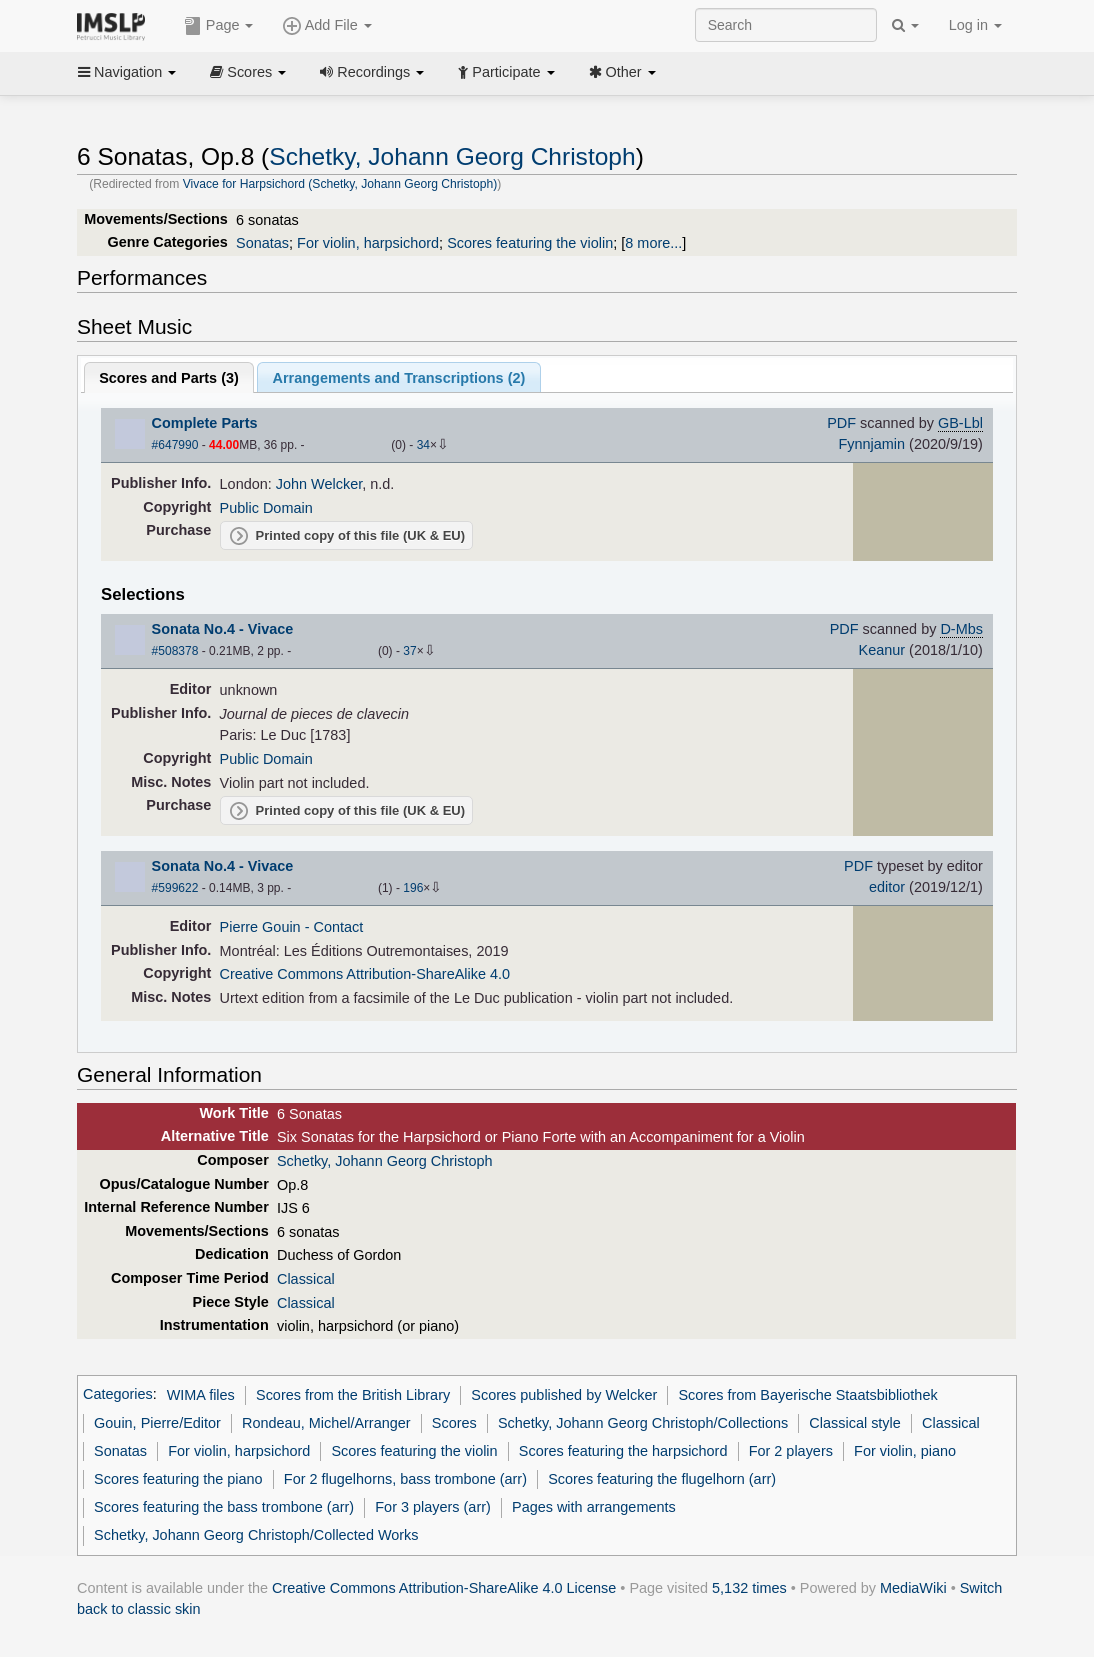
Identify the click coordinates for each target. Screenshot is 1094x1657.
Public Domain (266, 508)
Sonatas (262, 243)
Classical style (854, 1423)
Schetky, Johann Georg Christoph (452, 156)
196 (413, 888)
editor (887, 887)
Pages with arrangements (594, 1507)
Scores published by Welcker (564, 1395)
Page (219, 26)
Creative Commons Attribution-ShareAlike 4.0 (365, 974)
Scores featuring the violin (530, 243)
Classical (306, 1279)
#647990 (175, 445)
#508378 (175, 651)
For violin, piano (905, 1451)
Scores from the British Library (353, 1395)
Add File (327, 26)
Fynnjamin (871, 444)
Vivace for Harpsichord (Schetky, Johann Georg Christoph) (340, 184)
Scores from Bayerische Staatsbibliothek (807, 1395)
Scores (248, 72)
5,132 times (749, 1588)
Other (622, 72)
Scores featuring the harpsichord (623, 1451)
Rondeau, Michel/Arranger (326, 1423)
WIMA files (201, 1395)
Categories (118, 1395)
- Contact (334, 927)
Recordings (372, 72)
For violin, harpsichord (368, 243)
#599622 (175, 888)
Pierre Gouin (260, 927)
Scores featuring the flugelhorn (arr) (662, 1479)
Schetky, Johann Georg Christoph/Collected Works (256, 1535)
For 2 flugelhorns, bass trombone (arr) (405, 1479)
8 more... (653, 243)
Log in (975, 25)
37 (409, 651)
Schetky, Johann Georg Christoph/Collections (643, 1423)
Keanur (882, 650)
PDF (841, 423)
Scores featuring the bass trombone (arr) (224, 1507)
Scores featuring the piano (178, 1479)
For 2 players (791, 1451)
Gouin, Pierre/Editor (157, 1423)
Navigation (127, 72)
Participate (506, 72)
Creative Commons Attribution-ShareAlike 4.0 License (444, 1588)
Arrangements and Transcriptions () (399, 378)
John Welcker (319, 484)
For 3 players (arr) (433, 1507)
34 (423, 445)
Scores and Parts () (169, 378)
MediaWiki (913, 1588)
